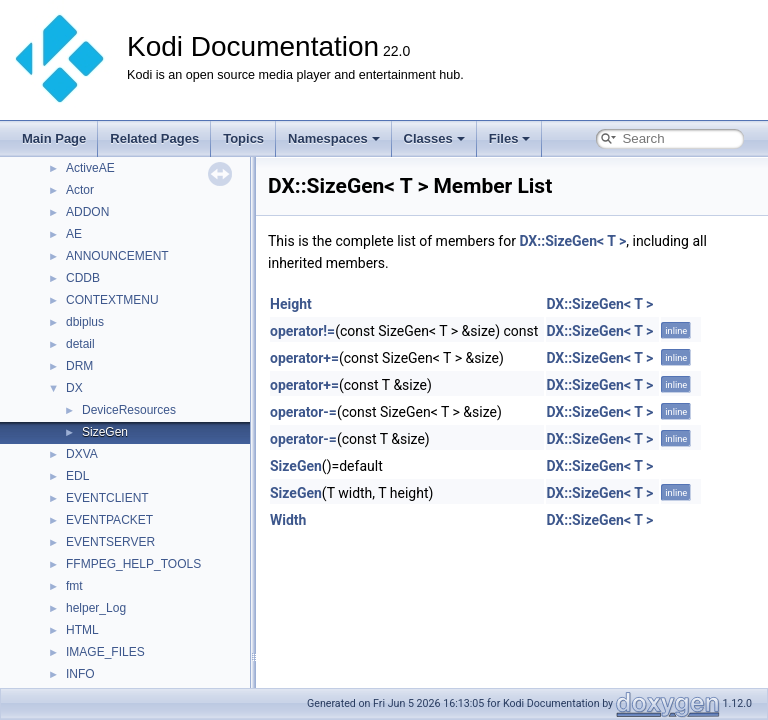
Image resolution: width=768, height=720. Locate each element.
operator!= (302, 331)
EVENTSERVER (110, 542)
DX (74, 388)
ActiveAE (90, 168)
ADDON (87, 212)
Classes (434, 138)
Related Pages (154, 138)
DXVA (82, 454)
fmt (74, 586)
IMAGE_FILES (105, 652)
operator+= (304, 358)
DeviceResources (129, 410)
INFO (80, 674)
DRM (79, 366)
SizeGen (105, 432)
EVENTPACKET (109, 520)
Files (510, 138)
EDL (77, 476)
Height (291, 304)
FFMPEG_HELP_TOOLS (133, 564)
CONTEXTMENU (112, 300)
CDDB (83, 278)
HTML (82, 630)
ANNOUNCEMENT (117, 256)
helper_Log (96, 608)
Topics (243, 138)
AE (74, 234)
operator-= (303, 412)
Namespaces (334, 138)
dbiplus (85, 322)
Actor (80, 190)
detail (80, 344)
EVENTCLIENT (107, 498)
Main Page (54, 138)
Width (288, 520)
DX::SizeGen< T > (572, 241)
